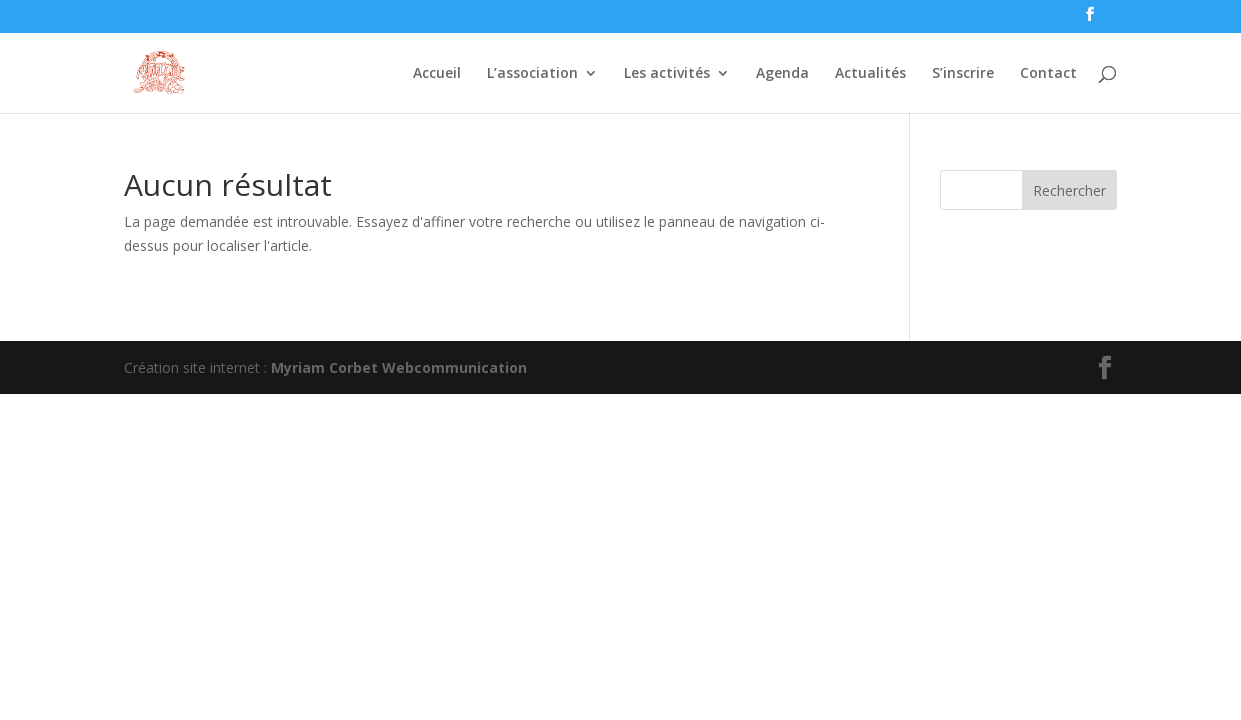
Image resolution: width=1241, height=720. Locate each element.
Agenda (782, 74)
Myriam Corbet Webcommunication (397, 367)
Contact (1048, 74)
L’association (532, 74)
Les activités (667, 74)
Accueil (437, 74)
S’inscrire (963, 74)
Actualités (870, 74)
